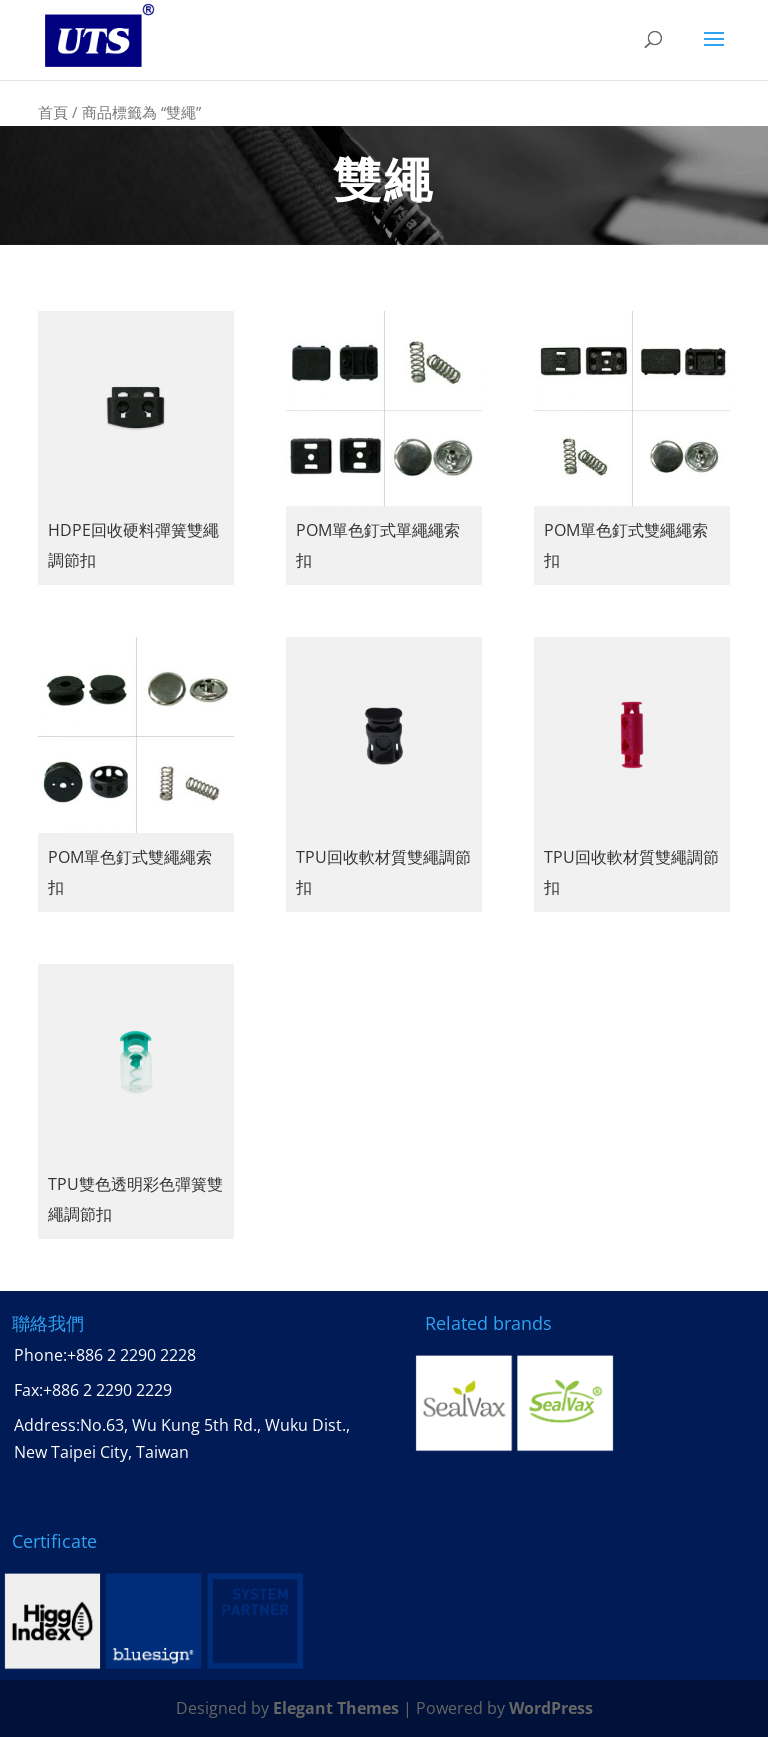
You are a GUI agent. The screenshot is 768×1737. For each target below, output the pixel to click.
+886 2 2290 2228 (131, 1355)
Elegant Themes (336, 1708)
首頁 (53, 112)
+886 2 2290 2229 (107, 1390)
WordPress (551, 1708)
